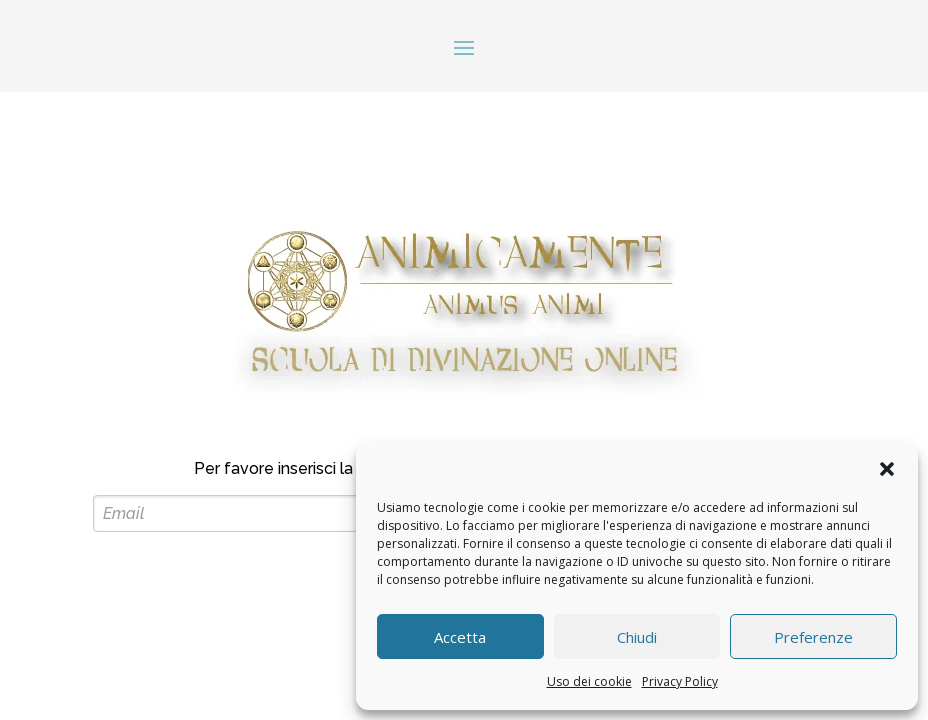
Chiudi (637, 637)
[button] (887, 469)
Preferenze (813, 637)
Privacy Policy (680, 681)
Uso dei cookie (589, 681)
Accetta (460, 637)
